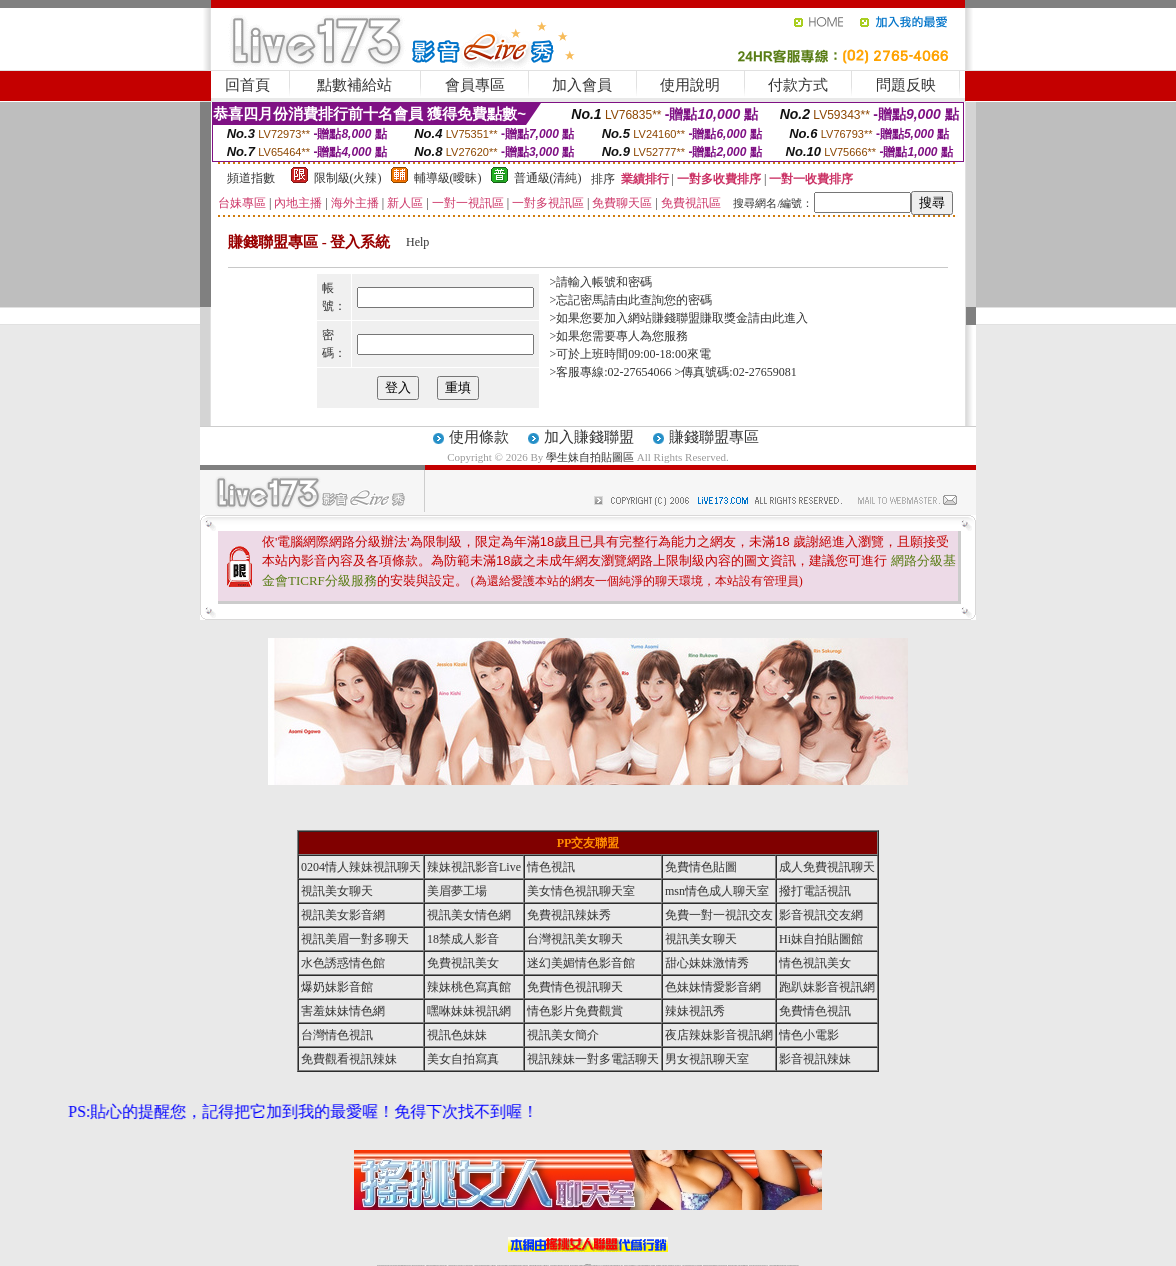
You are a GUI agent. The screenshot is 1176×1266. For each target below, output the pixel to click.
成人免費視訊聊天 (827, 867)
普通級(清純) (548, 178)
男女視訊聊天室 (707, 1059)
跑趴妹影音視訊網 (827, 987)
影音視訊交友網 (821, 915)
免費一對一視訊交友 (719, 915)
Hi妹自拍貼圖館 (821, 939)
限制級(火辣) (348, 178)
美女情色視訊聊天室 (581, 891)
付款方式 (798, 85)
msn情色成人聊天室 (717, 891)
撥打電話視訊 (815, 891)
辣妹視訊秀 (695, 1011)
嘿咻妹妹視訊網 (469, 1011)
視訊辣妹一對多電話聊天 (593, 1059)
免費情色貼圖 (701, 867)
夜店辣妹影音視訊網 (719, 1035)
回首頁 (247, 85)
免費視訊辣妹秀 (569, 915)
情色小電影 (809, 1035)
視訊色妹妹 (457, 1035)
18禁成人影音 (463, 939)
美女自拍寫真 (463, 1059)
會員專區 (475, 85)
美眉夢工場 (457, 891)
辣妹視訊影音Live (474, 867)
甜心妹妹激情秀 (707, 963)
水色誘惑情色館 (343, 963)
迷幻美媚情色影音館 (581, 963)
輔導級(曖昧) (448, 178)
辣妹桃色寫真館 (469, 987)
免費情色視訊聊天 (575, 987)
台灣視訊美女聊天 (575, 939)
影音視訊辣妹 (815, 1059)
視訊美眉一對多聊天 (355, 939)
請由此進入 (778, 318)
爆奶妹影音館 (337, 987)
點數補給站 (354, 85)
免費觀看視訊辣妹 (349, 1059)
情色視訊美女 (815, 963)
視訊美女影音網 (343, 915)
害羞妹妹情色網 (343, 1011)
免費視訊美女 (463, 963)
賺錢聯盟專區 (714, 437)
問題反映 (906, 85)
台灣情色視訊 (337, 1035)
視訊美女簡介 (563, 1035)
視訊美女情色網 (469, 915)
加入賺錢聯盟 (589, 437)
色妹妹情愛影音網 (713, 987)
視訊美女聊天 (337, 891)
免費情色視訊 (815, 1011)
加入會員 (582, 85)
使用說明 (690, 85)
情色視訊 (551, 867)
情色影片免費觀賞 (575, 1011)
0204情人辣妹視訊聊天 (361, 867)
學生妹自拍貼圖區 (590, 457)
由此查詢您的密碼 (664, 300)
